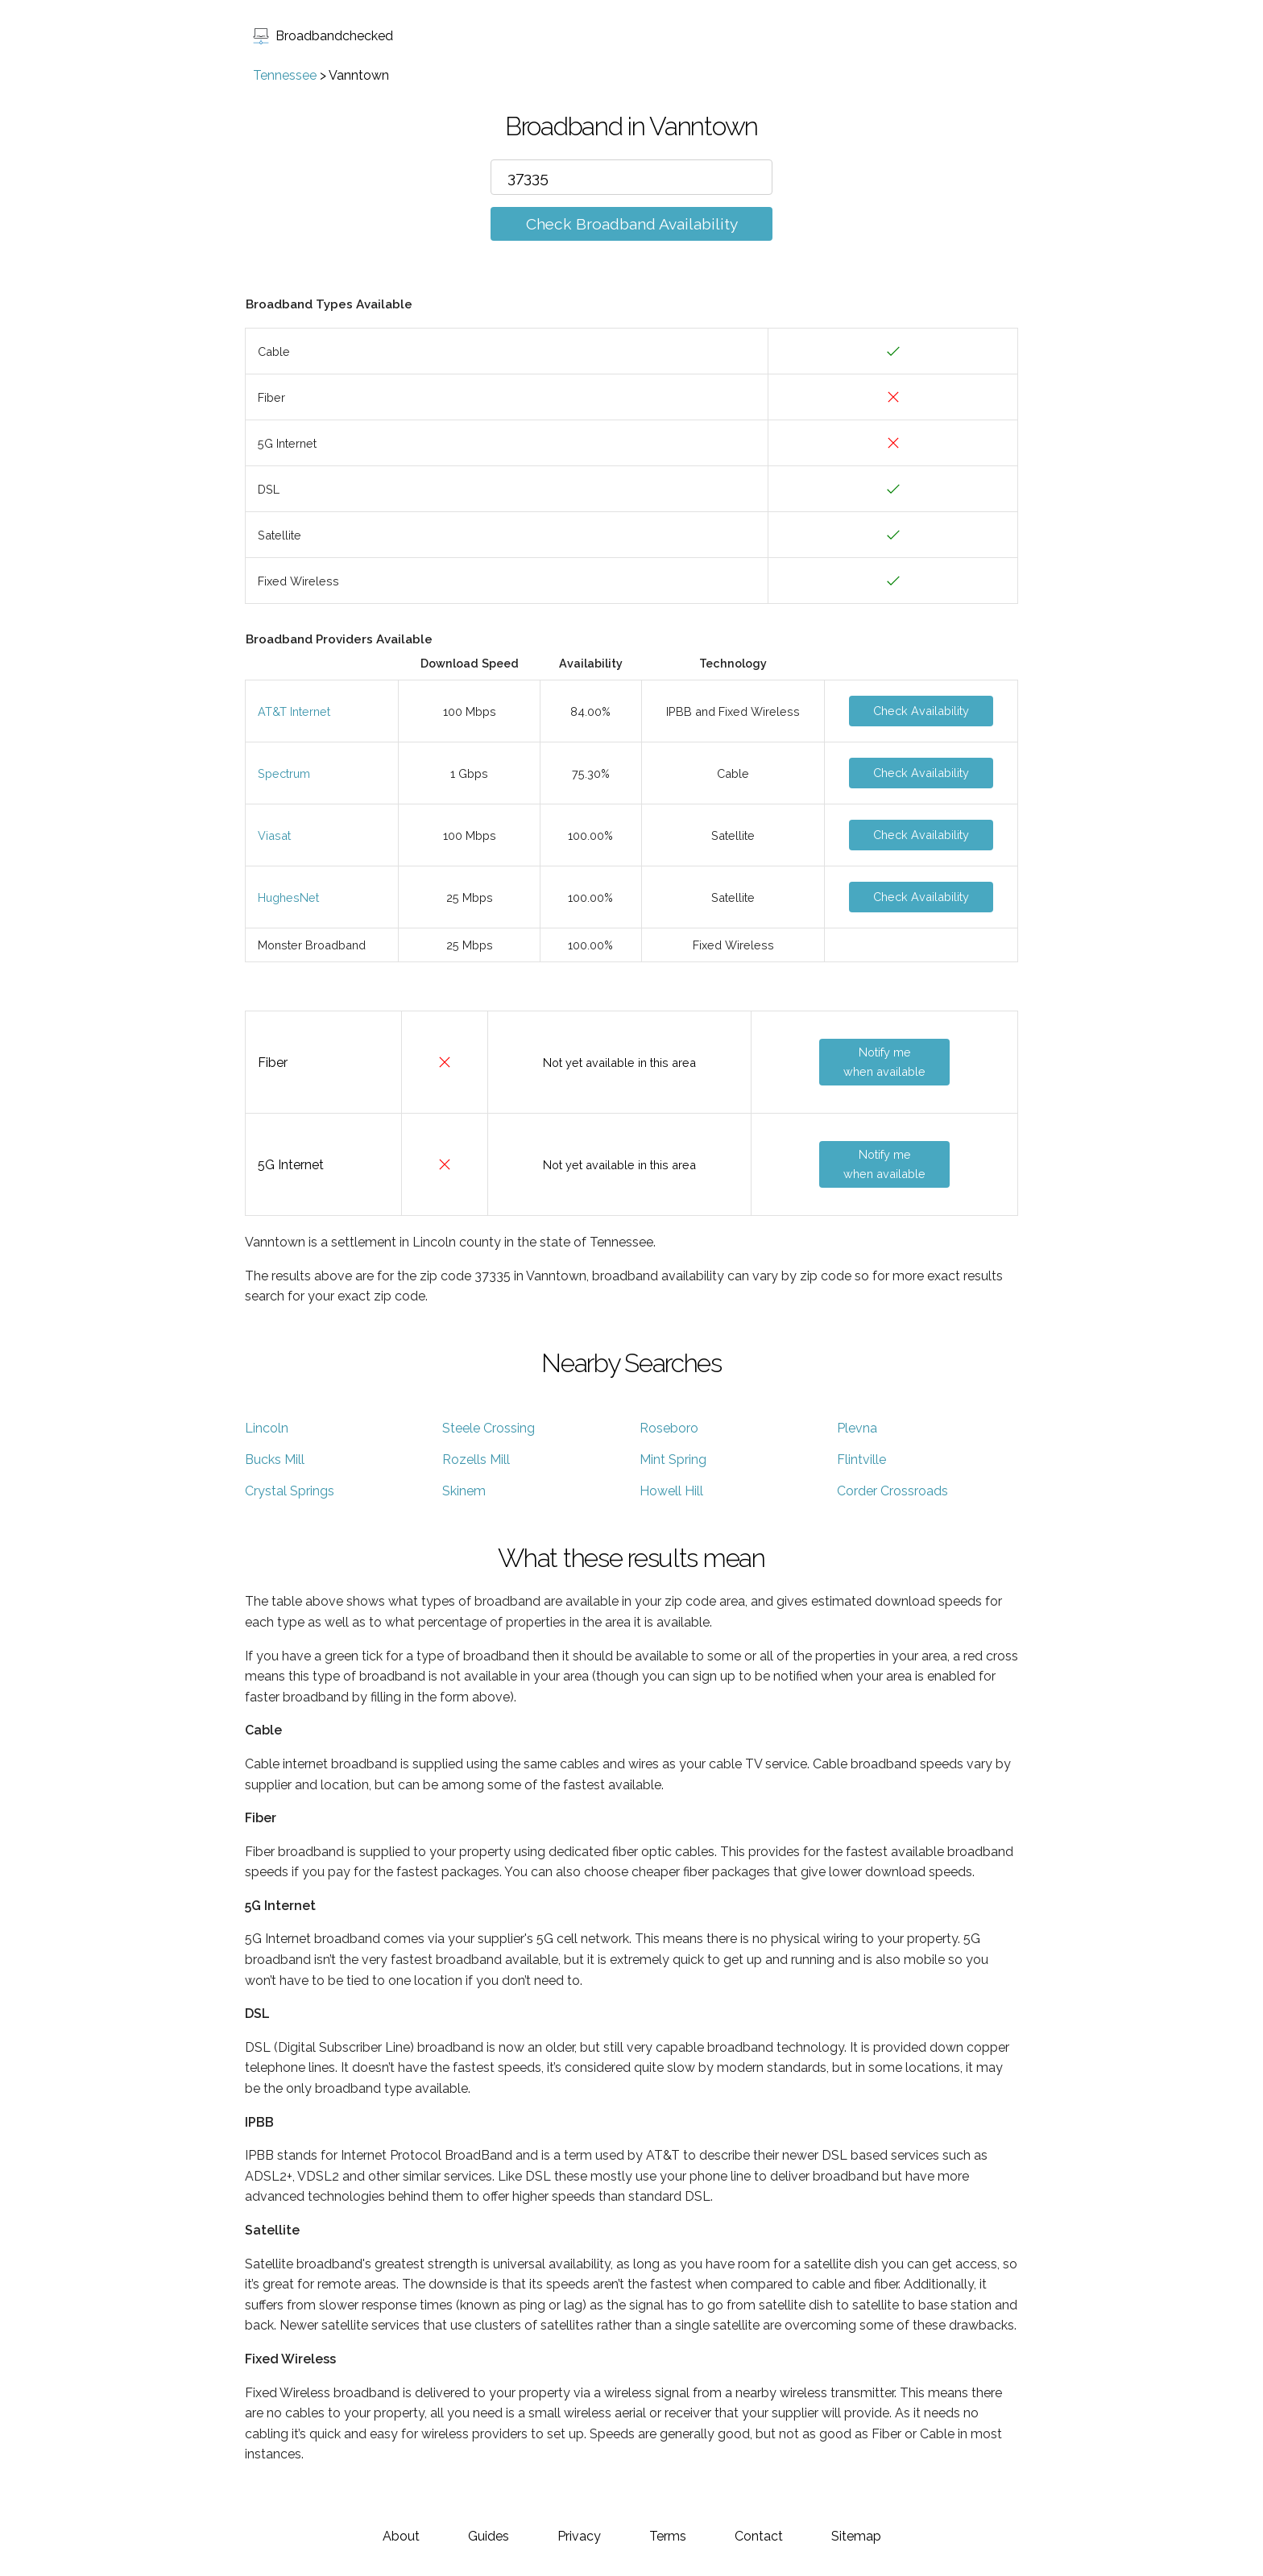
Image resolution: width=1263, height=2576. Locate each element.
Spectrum (284, 773)
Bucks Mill (274, 1459)
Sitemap (856, 2536)
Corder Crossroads (892, 1491)
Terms (667, 2536)
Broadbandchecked (323, 35)
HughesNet (288, 897)
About (401, 2536)
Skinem (464, 1491)
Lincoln (266, 1428)
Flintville (861, 1459)
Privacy (579, 2536)
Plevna (857, 1428)
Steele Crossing (488, 1428)
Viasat (274, 835)
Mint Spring (673, 1459)
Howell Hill (671, 1491)
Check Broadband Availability (632, 224)
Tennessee (285, 75)
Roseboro (669, 1428)
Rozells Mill (476, 1459)
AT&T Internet (294, 711)
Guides (488, 2536)
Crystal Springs (289, 1491)
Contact (759, 2536)
